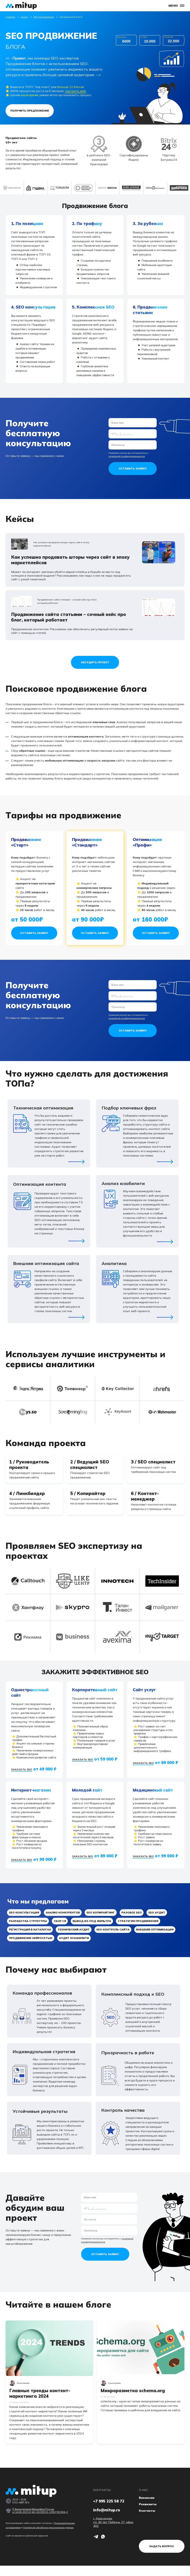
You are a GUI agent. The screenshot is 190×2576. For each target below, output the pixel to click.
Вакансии (146, 2508)
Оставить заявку (133, 468)
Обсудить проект (95, 662)
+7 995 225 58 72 (108, 2511)
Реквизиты (148, 2514)
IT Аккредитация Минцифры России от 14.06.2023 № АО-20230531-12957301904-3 (40, 2521)
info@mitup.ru (106, 2520)
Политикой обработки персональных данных (48, 2537)
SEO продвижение (43, 17)
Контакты (147, 2521)
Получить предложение (29, 110)
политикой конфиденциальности (127, 456)
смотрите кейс (75, 91)
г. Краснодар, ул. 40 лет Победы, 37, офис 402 (113, 2532)
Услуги (24, 17)
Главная (10, 17)
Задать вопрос (161, 2556)
